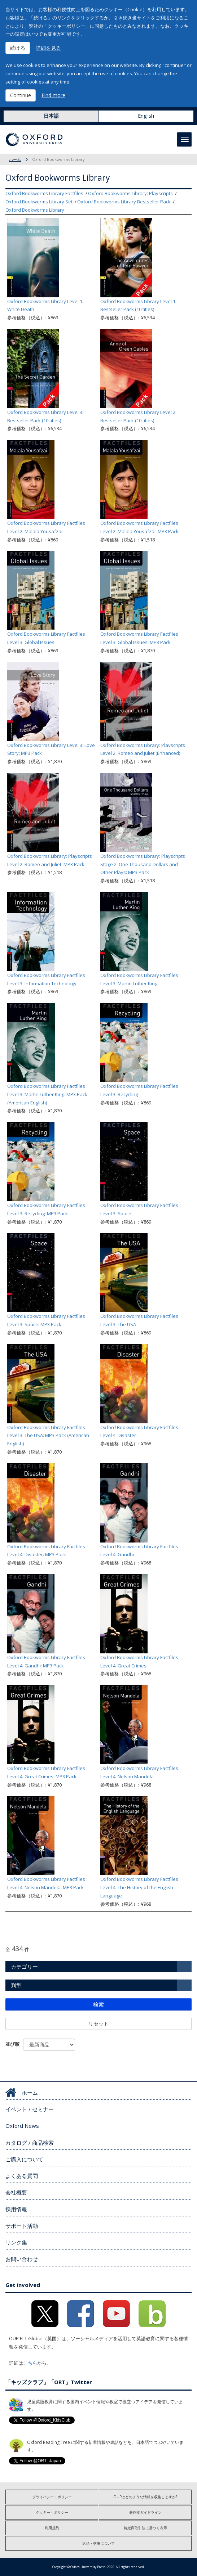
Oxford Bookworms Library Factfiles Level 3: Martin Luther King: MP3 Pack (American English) (47, 1094)
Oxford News (22, 2125)
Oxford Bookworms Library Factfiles (44, 193)
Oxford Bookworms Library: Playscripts (130, 193)
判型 (16, 1985)
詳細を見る (48, 47)
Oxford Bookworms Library (34, 210)
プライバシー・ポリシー (52, 2496)
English (146, 115)
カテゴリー (24, 1966)
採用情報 (16, 2209)
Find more (53, 95)
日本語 (51, 115)
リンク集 (16, 2242)
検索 (98, 2004)
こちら (30, 2363)
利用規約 (52, 2527)
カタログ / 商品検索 (29, 2142)
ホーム (15, 159)
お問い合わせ (21, 2258)
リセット (98, 2023)
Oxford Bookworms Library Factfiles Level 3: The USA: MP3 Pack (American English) (48, 1435)
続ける (17, 47)
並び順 (12, 2044)
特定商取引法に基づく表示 (145, 2527)
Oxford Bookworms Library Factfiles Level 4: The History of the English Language (139, 1887)
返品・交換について (98, 2543)
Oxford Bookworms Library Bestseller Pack (124, 201)
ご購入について (24, 2159)
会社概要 (16, 2192)
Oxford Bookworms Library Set (39, 201)
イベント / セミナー (29, 2109)
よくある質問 (21, 2175)
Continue (20, 95)
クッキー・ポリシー (52, 2512)
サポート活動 (21, 2225)
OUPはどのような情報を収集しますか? (145, 2496)
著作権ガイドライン (145, 2512)
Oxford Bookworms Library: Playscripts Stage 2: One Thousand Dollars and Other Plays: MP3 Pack (142, 864)
